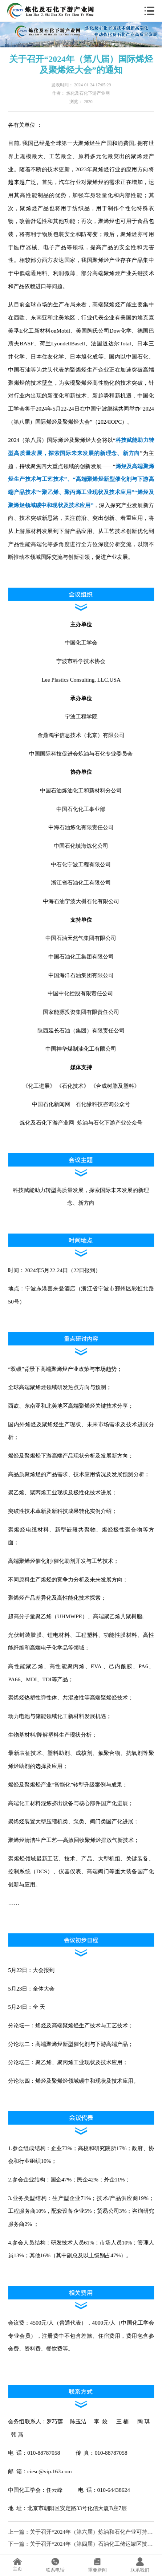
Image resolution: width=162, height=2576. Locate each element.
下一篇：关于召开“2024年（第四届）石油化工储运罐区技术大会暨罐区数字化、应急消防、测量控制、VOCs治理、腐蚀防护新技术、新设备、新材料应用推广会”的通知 (81, 2544)
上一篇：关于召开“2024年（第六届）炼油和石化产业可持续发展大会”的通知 (81, 2532)
